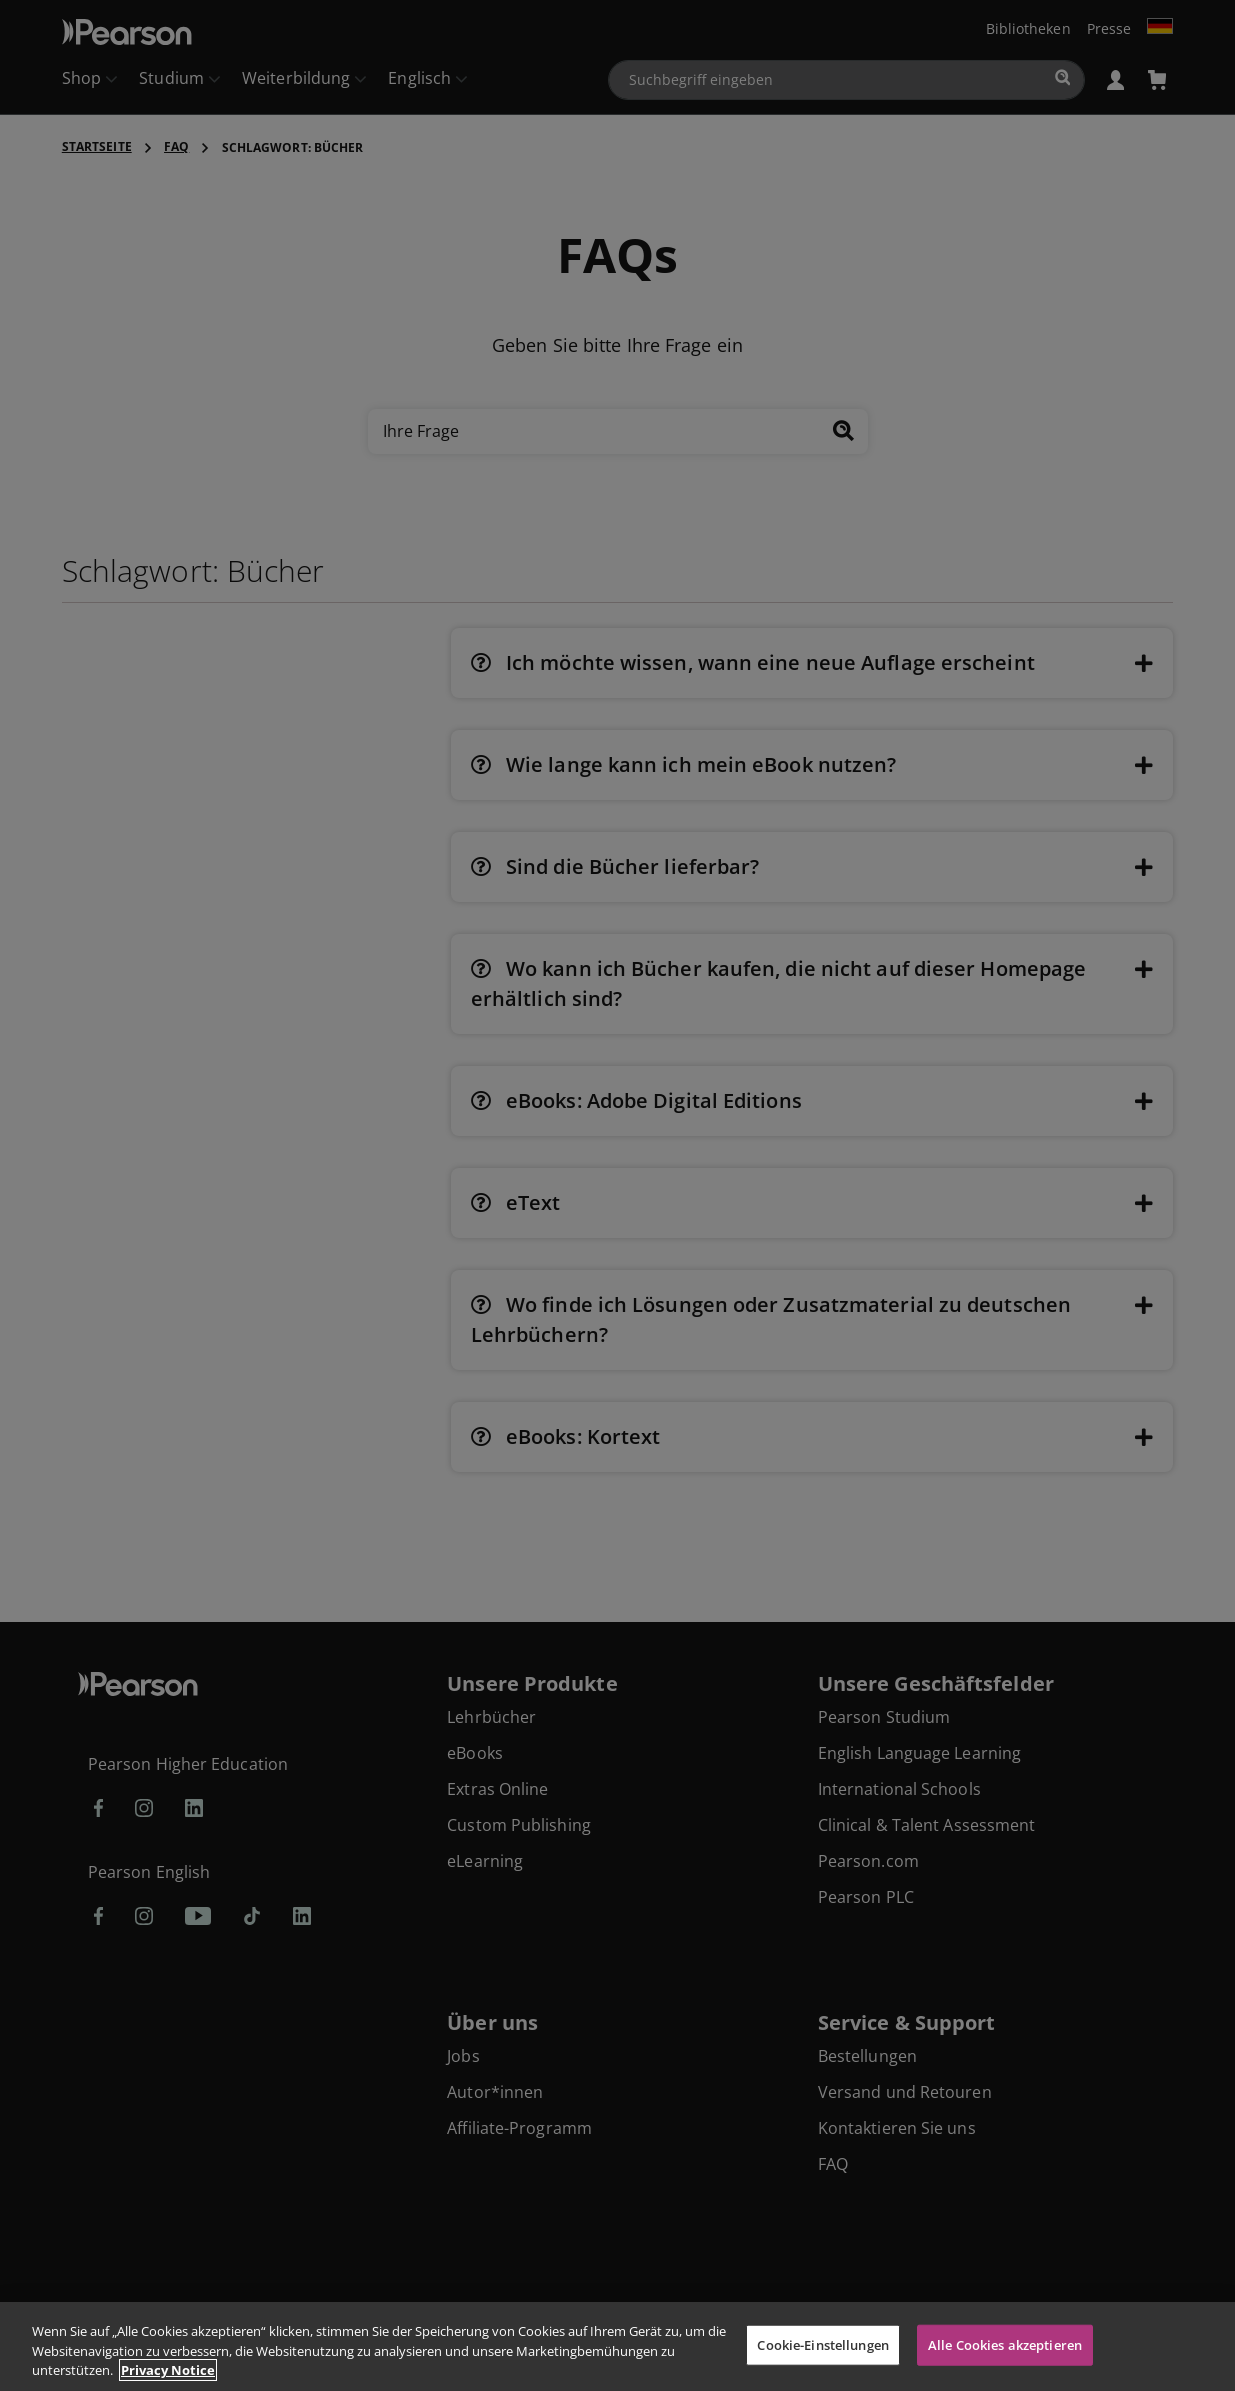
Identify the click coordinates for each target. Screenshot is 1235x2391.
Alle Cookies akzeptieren (1005, 2344)
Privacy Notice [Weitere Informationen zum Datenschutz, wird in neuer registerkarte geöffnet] (168, 2370)
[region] (617, 2346)
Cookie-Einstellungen (823, 2344)
